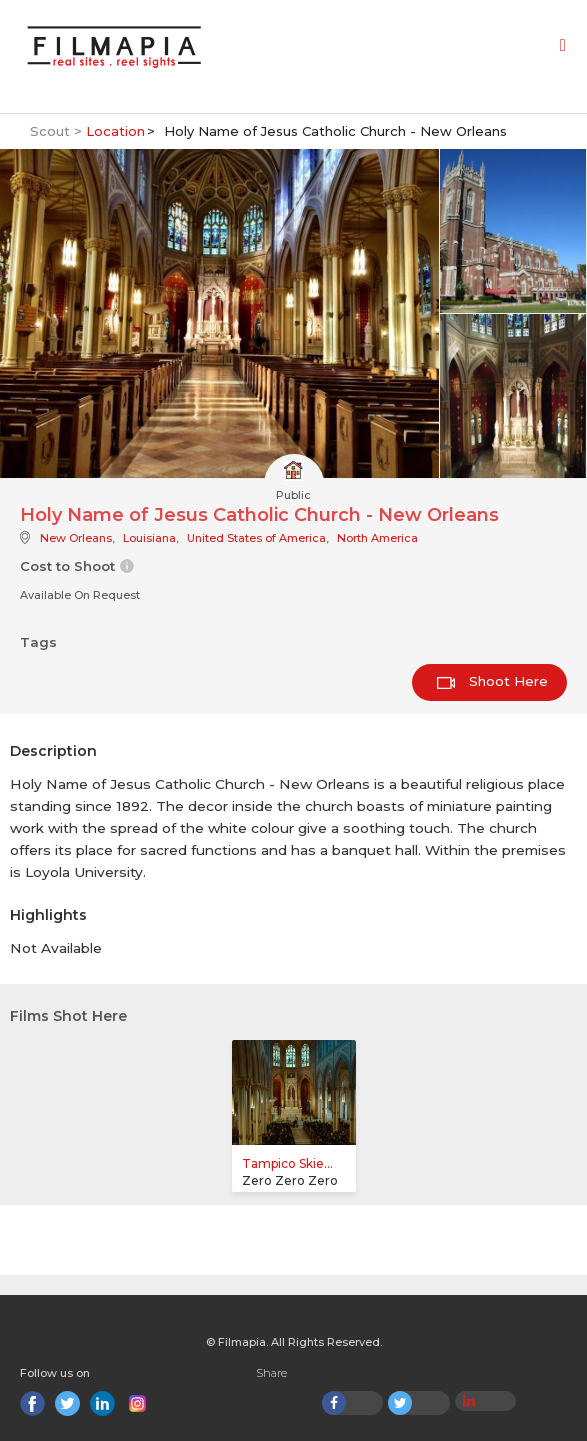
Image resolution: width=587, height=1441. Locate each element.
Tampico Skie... (287, 1163)
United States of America (256, 538)
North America (377, 538)
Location (115, 131)
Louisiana (149, 538)
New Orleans (76, 538)
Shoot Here (492, 681)
